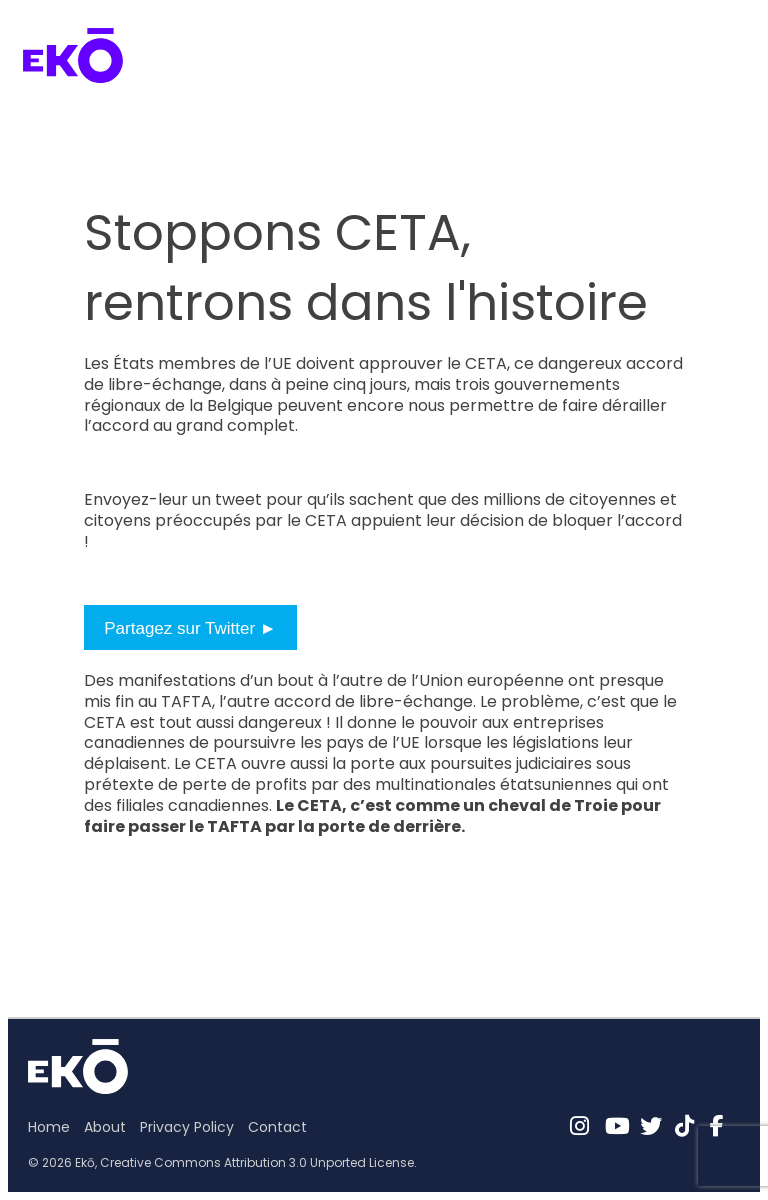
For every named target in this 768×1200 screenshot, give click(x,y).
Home (49, 1127)
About (105, 1127)
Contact (277, 1127)
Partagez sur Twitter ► (190, 628)
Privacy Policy (187, 1127)
